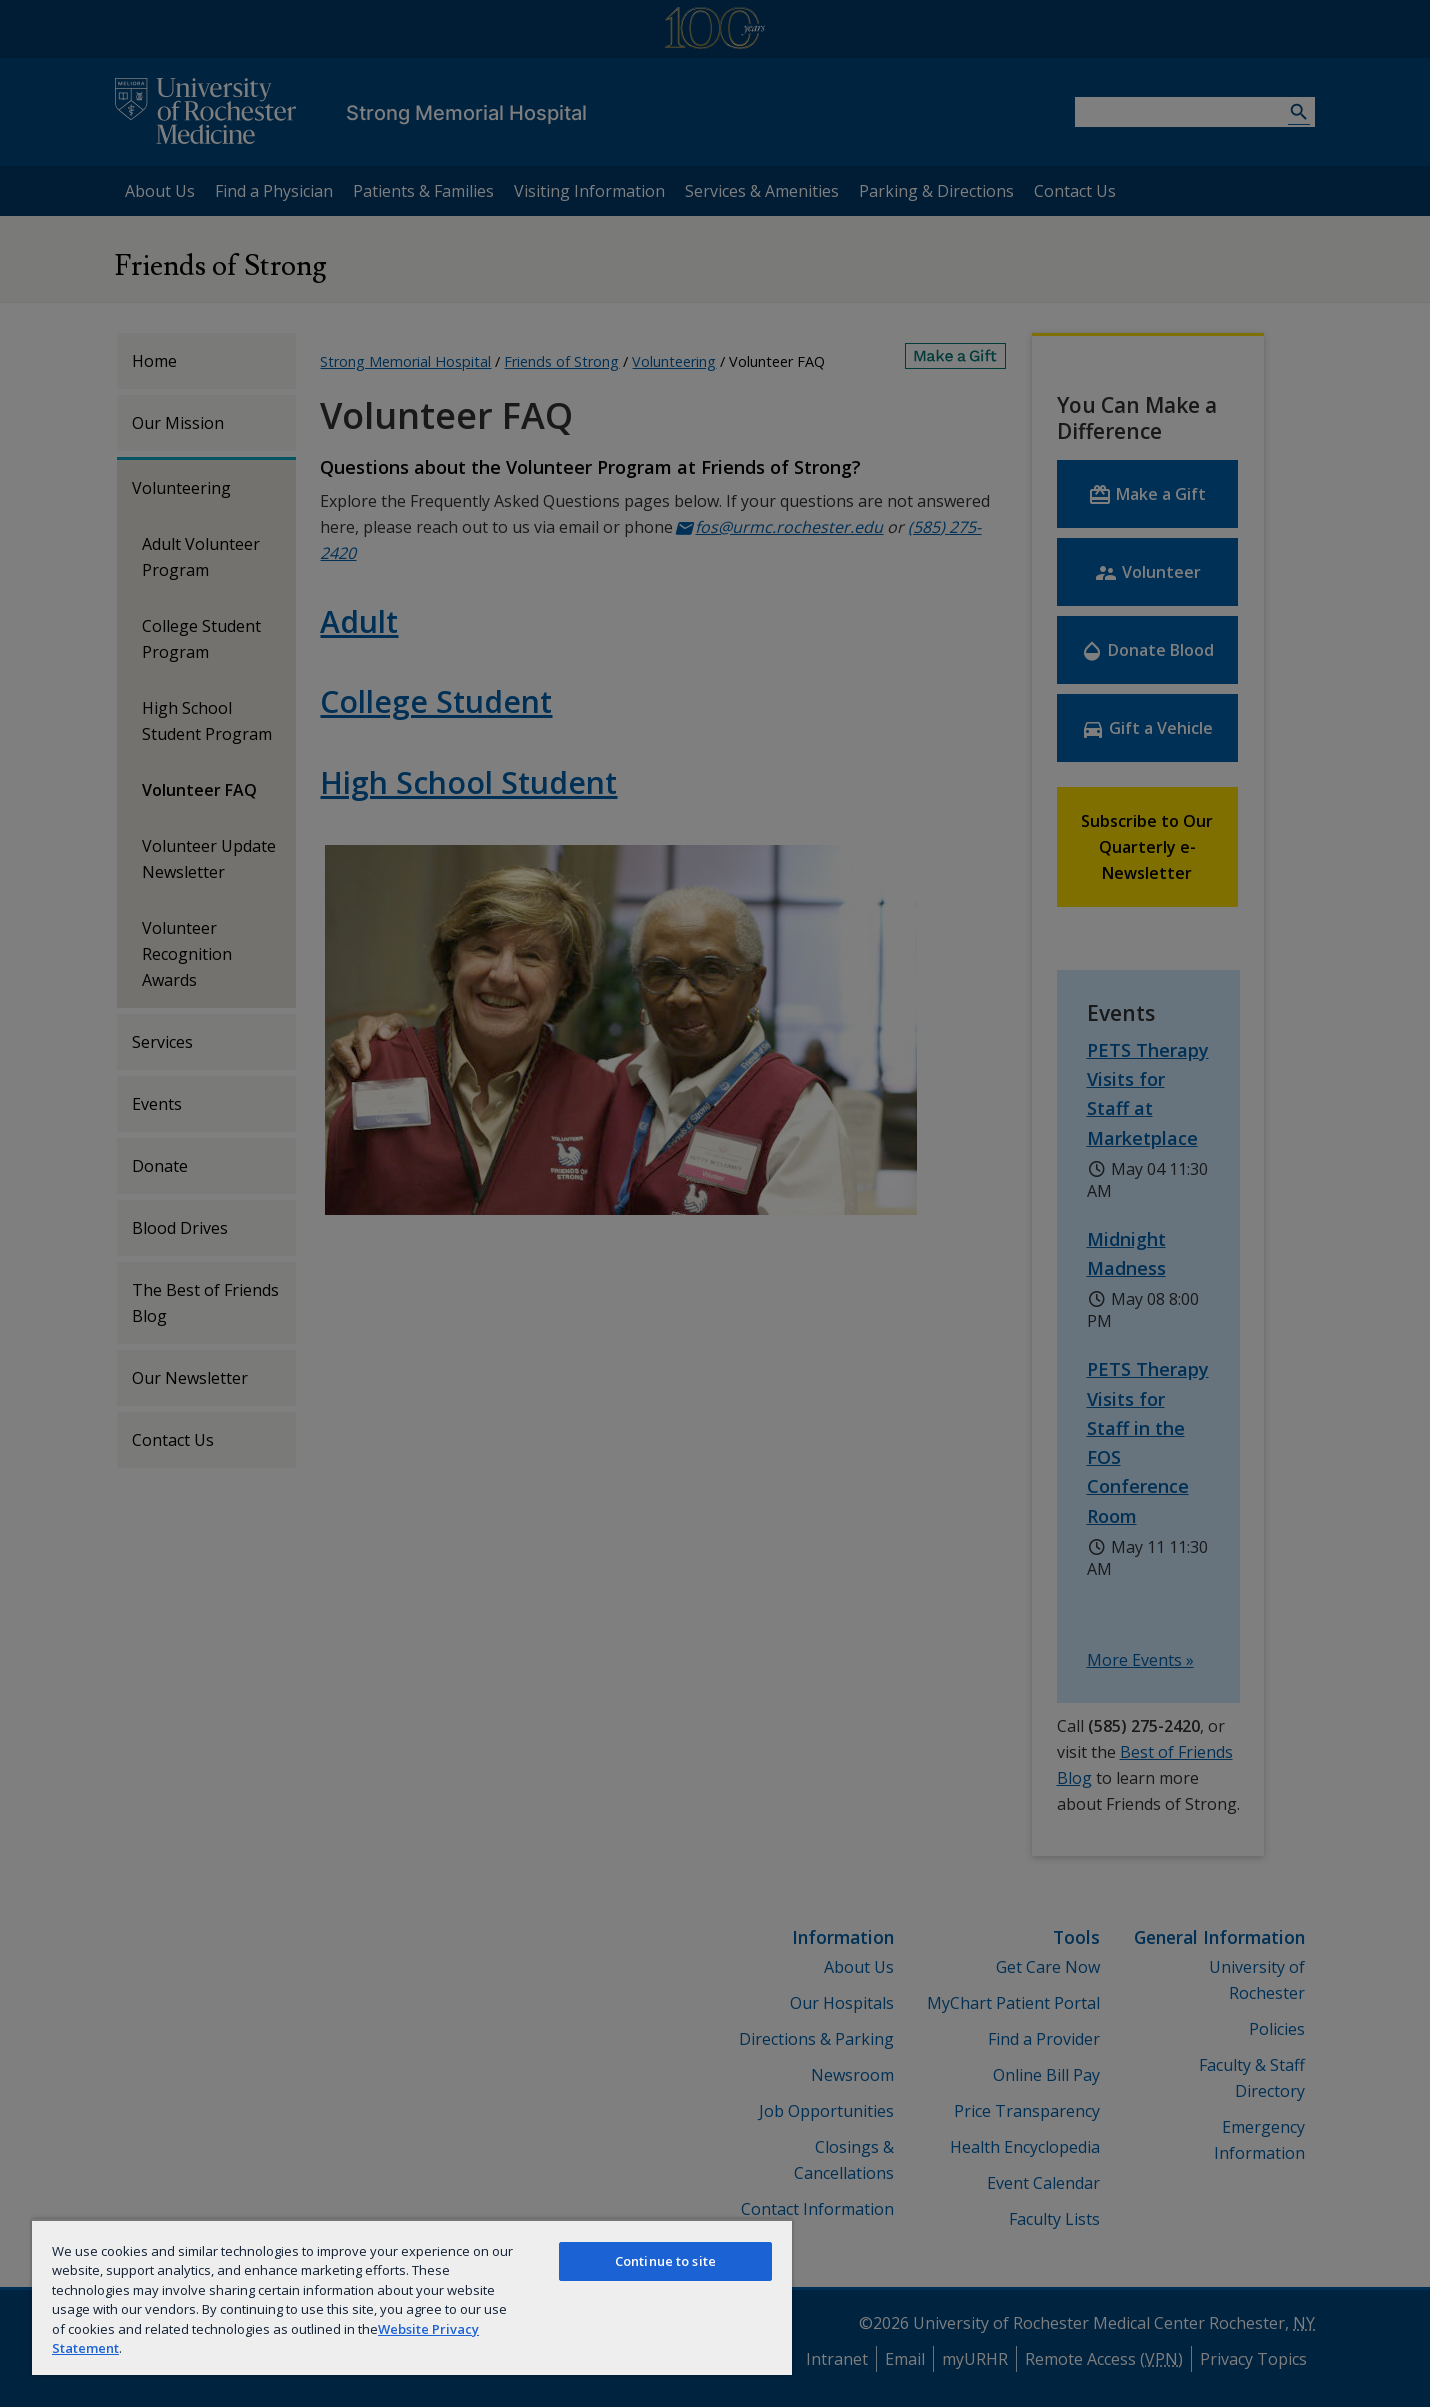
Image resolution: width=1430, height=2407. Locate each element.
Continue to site (665, 2261)
